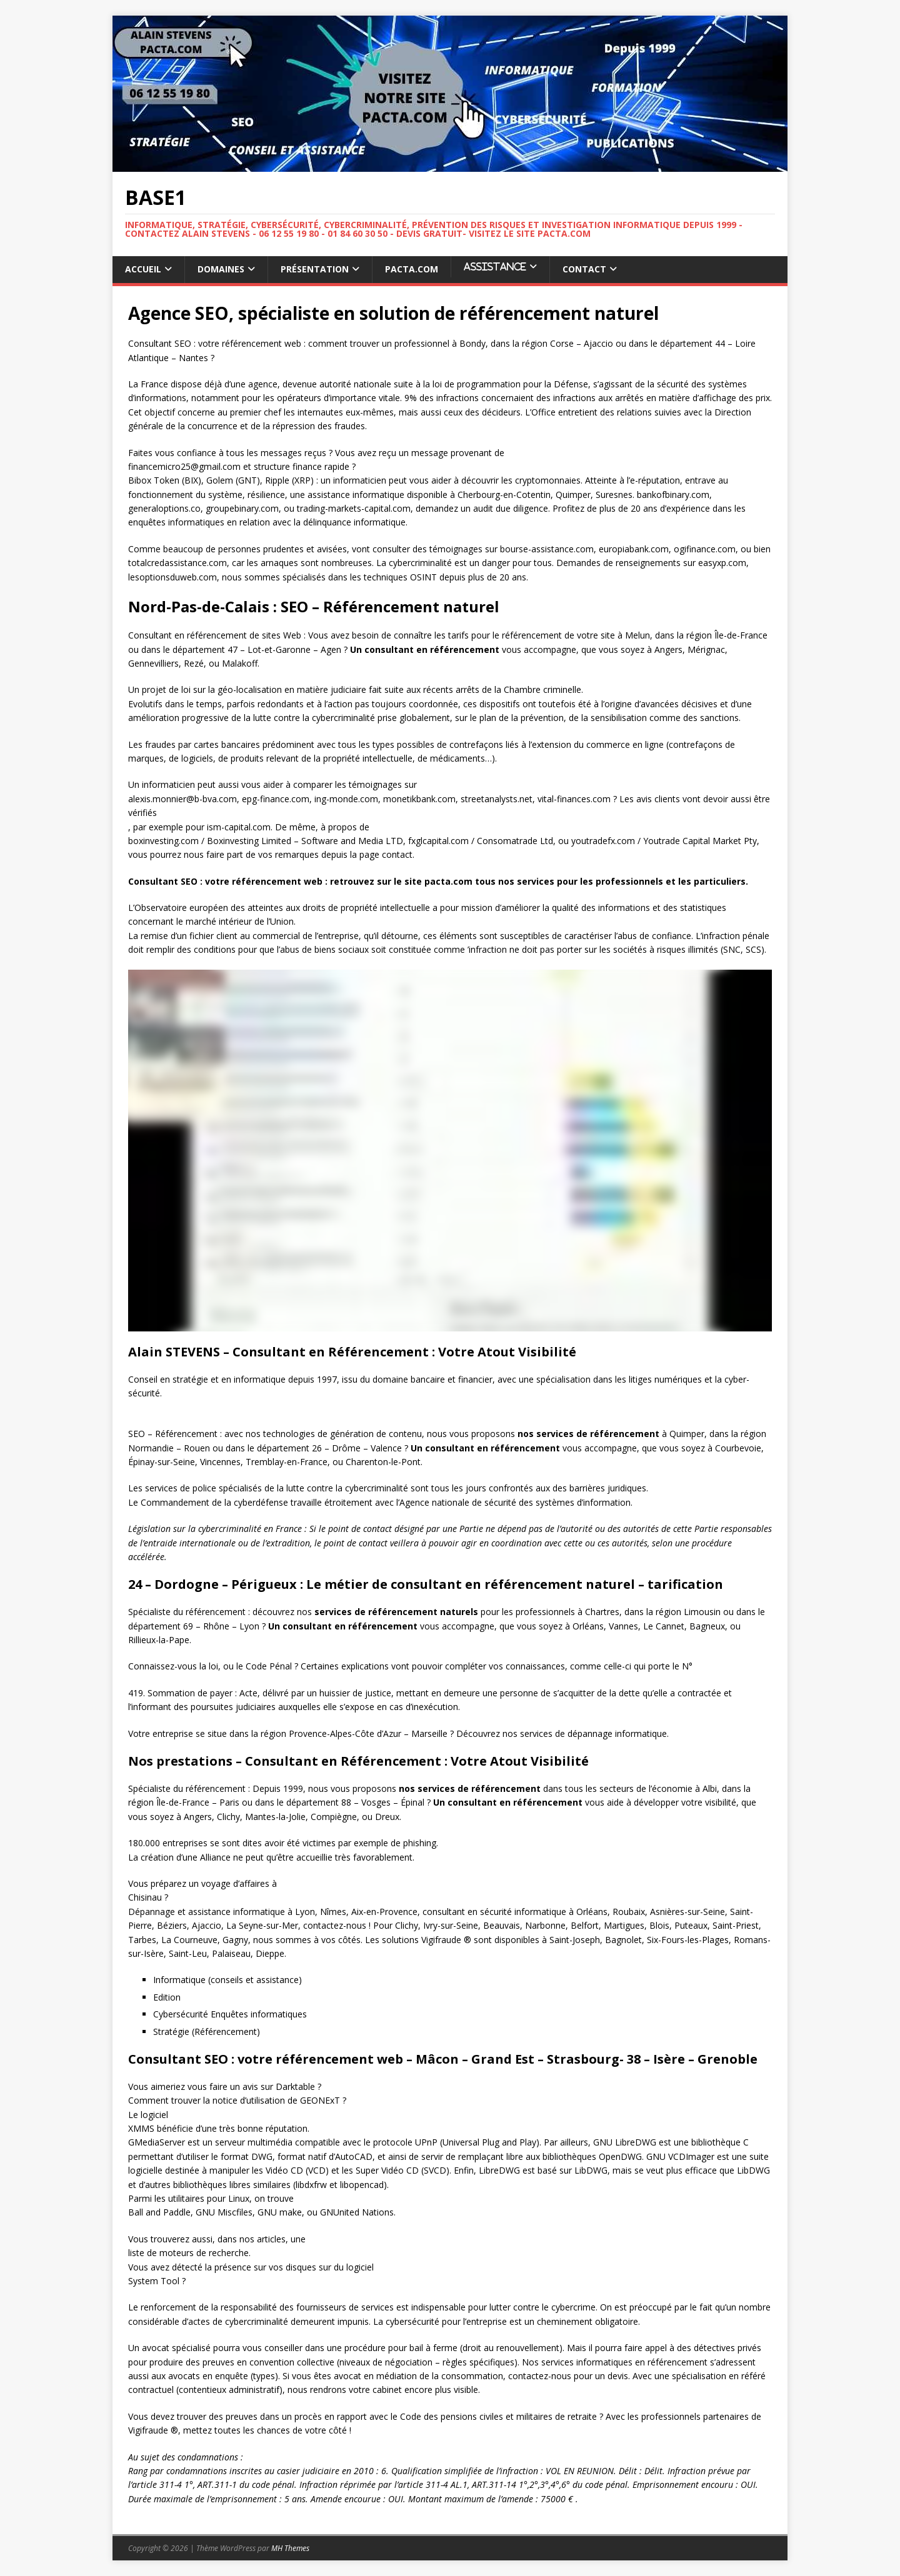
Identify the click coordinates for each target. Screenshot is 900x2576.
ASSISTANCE (495, 266)
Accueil (143, 269)
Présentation (315, 269)
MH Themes (290, 2548)
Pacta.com (411, 269)
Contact (584, 269)
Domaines (221, 269)
